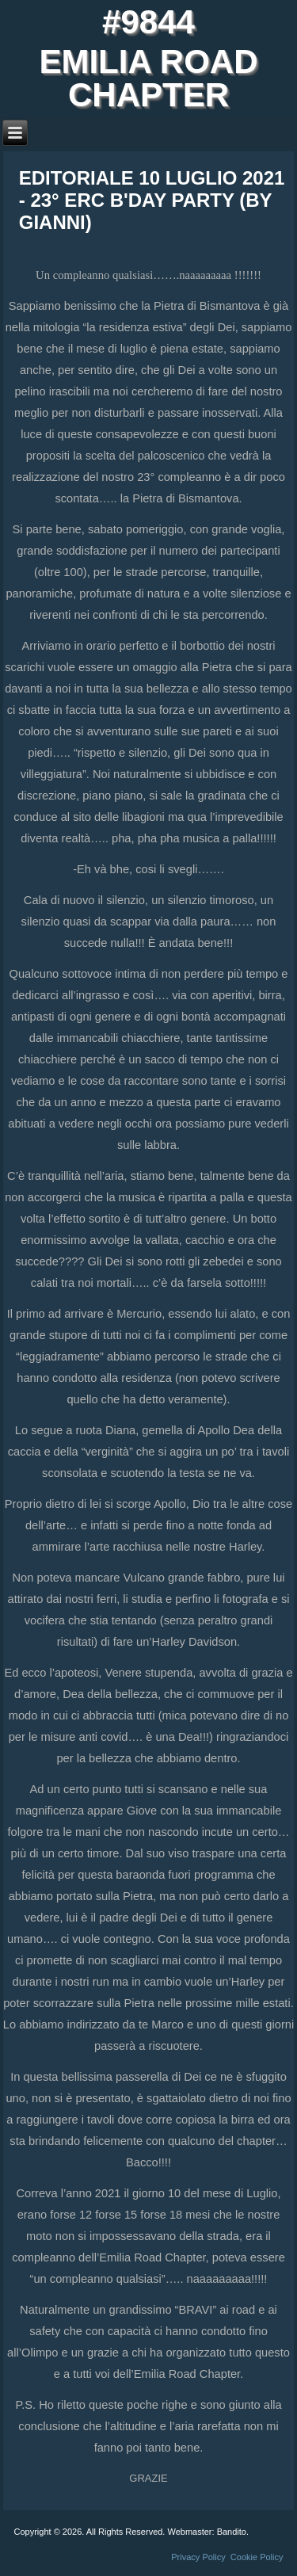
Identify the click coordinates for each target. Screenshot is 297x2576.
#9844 (148, 21)
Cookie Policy (257, 2557)
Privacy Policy (198, 2557)
